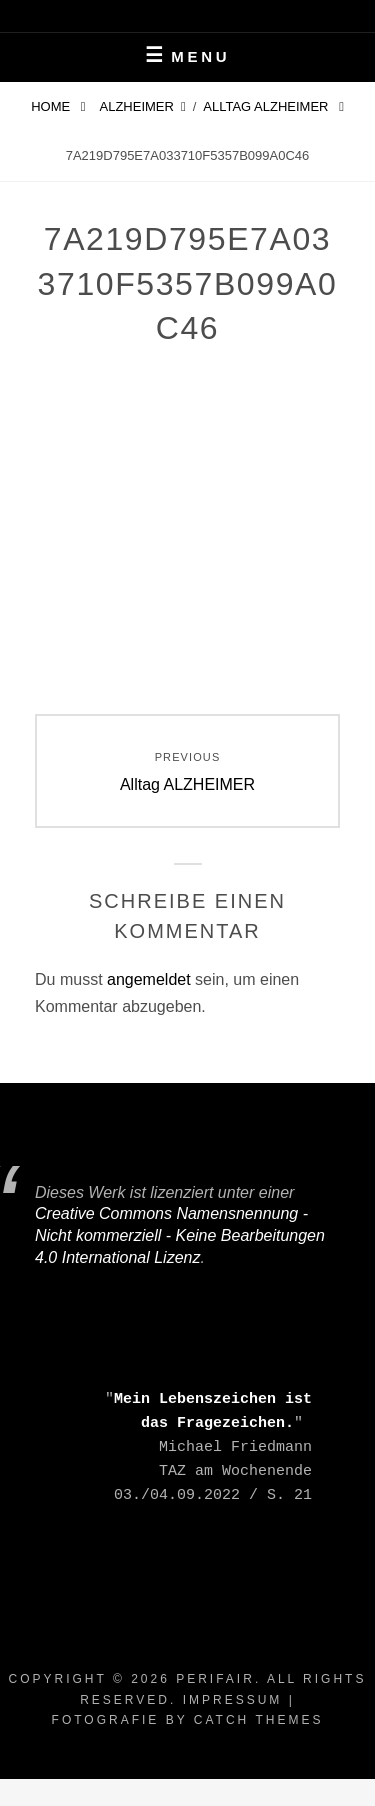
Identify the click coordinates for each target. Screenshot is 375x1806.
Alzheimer (137, 106)
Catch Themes (259, 1720)
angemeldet (149, 979)
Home (52, 106)
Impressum (233, 1700)
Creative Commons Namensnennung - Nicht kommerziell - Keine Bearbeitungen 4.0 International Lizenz (180, 1235)
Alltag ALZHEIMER (267, 106)
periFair (215, 1679)
